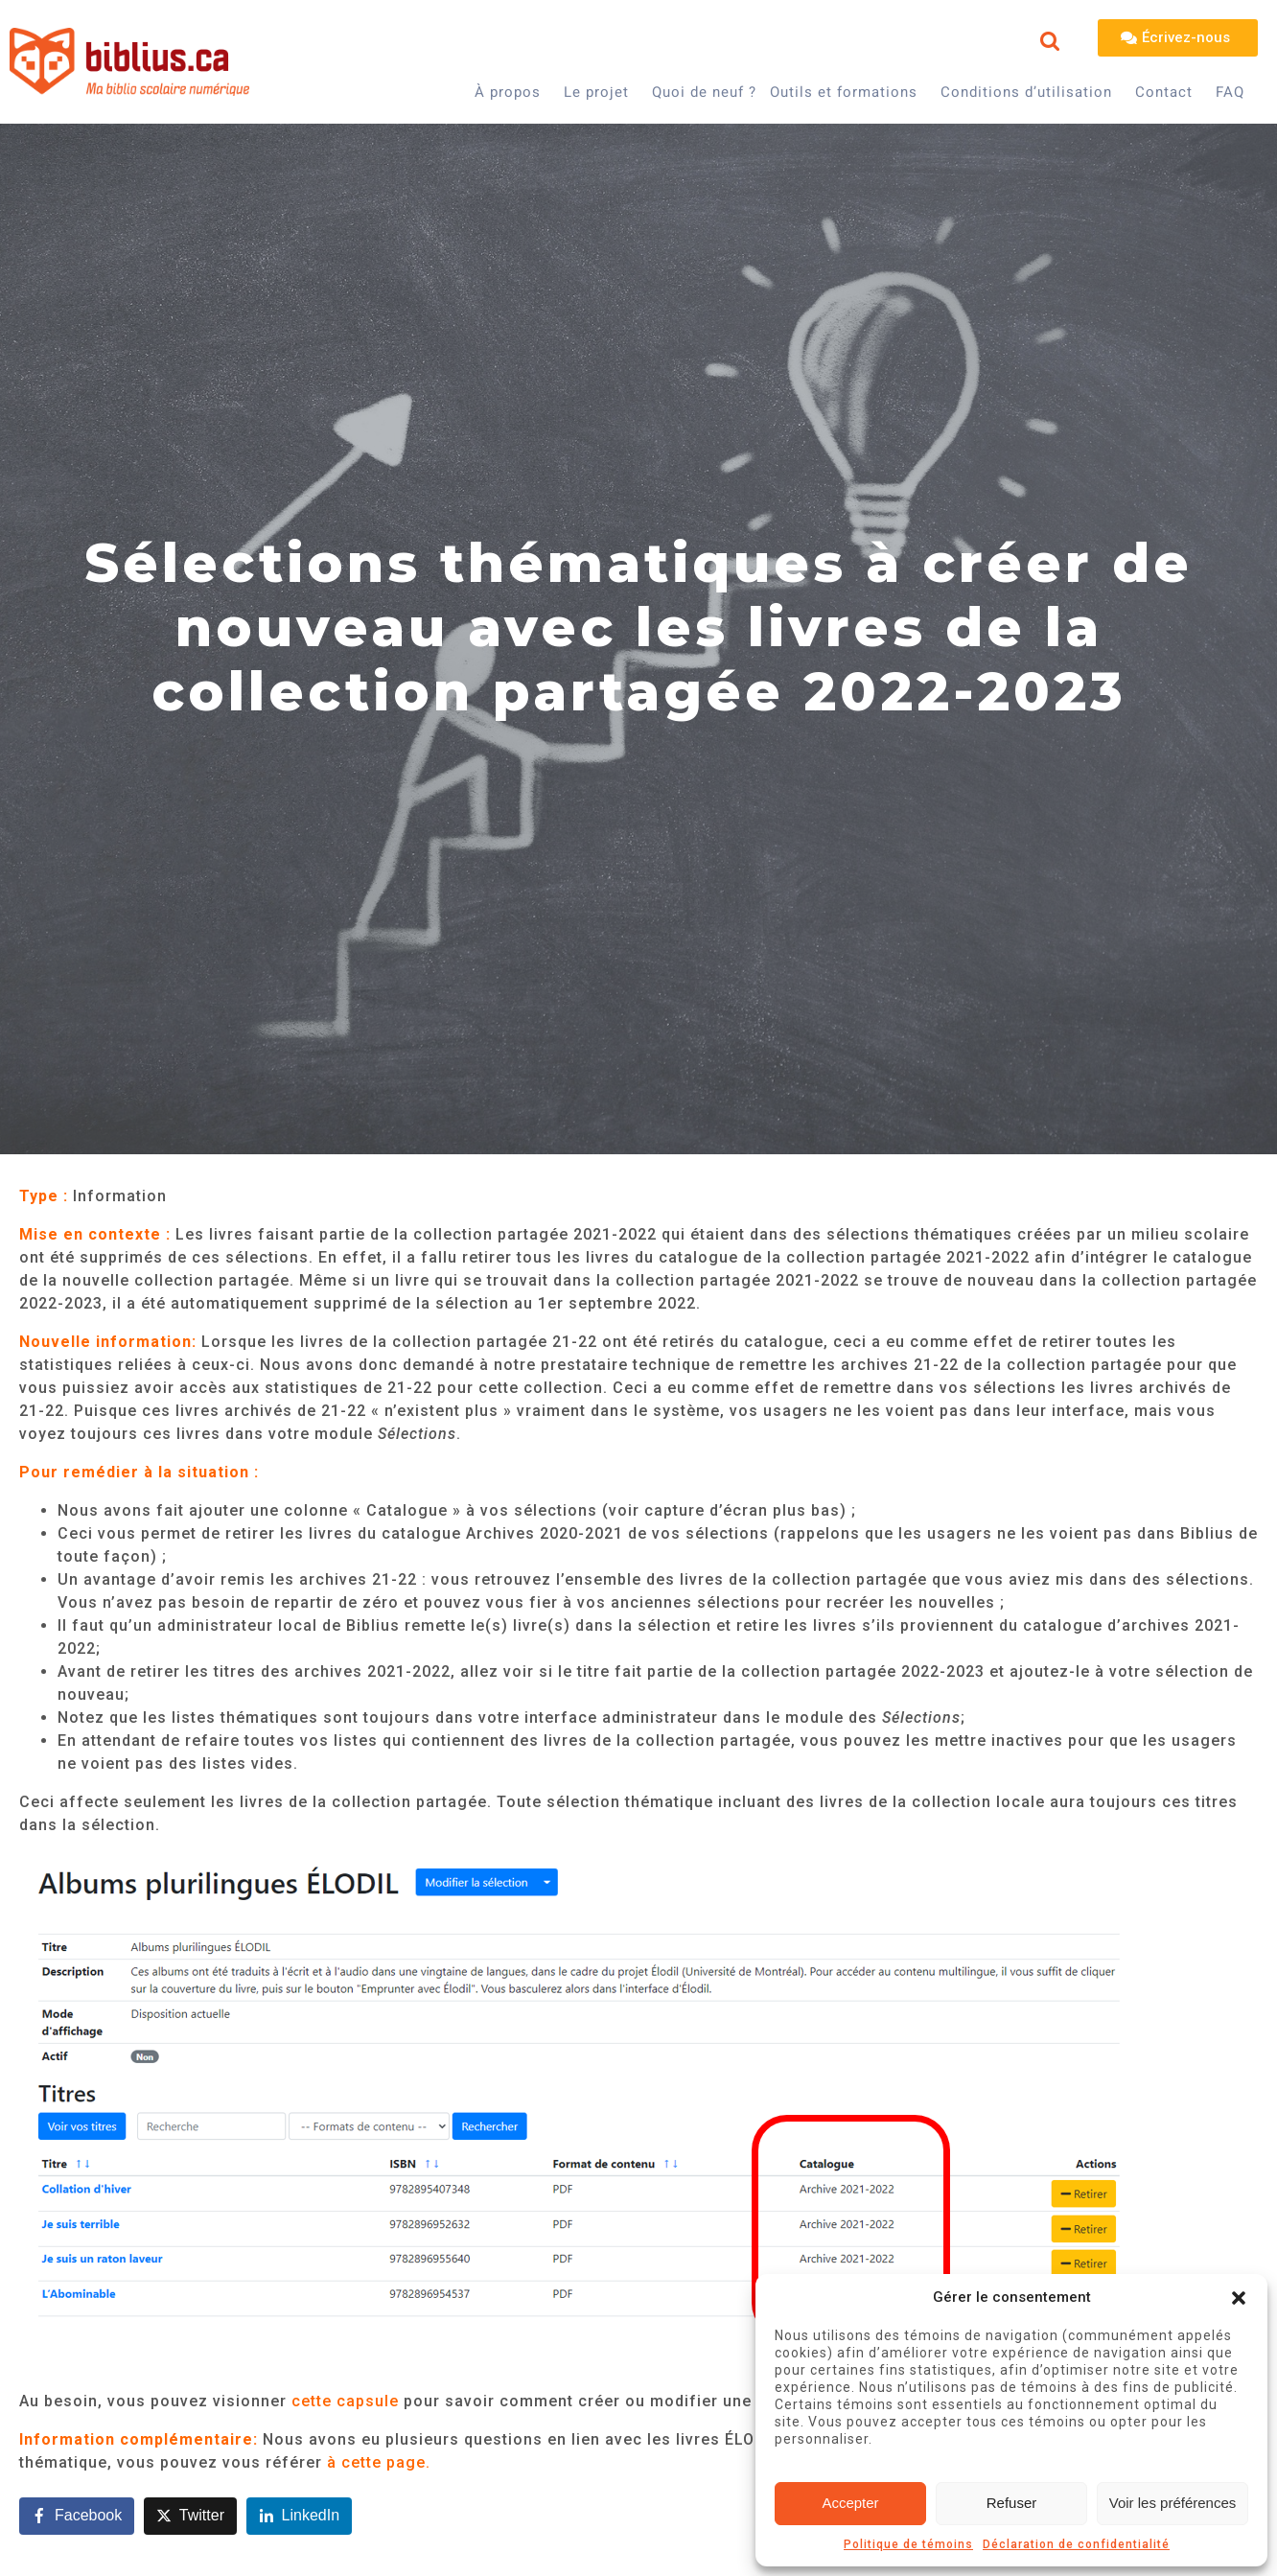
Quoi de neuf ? (704, 92)
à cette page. (378, 2462)
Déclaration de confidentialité (1076, 2544)
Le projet (596, 92)
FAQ (1230, 92)
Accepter (850, 2503)
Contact (1164, 92)
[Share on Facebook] (76, 2516)
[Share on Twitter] (190, 2516)
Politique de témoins (908, 2544)
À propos (508, 92)
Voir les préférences (1173, 2503)
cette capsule (345, 2401)
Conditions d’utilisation (1026, 92)
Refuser (1012, 2503)
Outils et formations (843, 92)
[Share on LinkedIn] (299, 2516)
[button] (1238, 2298)
